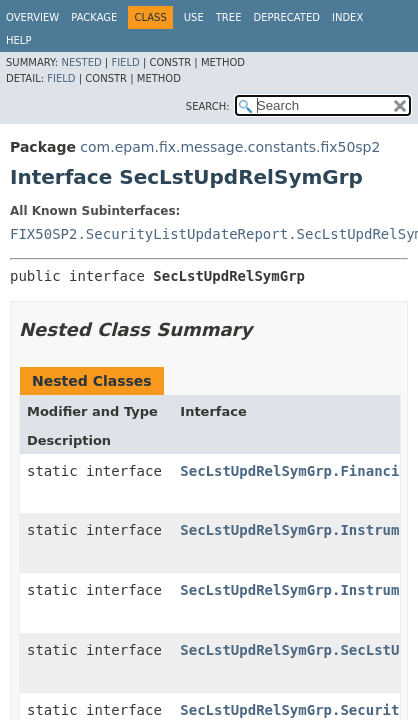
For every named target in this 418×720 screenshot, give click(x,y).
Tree (229, 17)
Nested (81, 62)
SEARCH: (208, 106)
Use (194, 17)
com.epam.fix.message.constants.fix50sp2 (230, 147)
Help (18, 40)
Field (125, 62)
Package (94, 17)
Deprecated (286, 17)
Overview (32, 17)
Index (347, 17)
